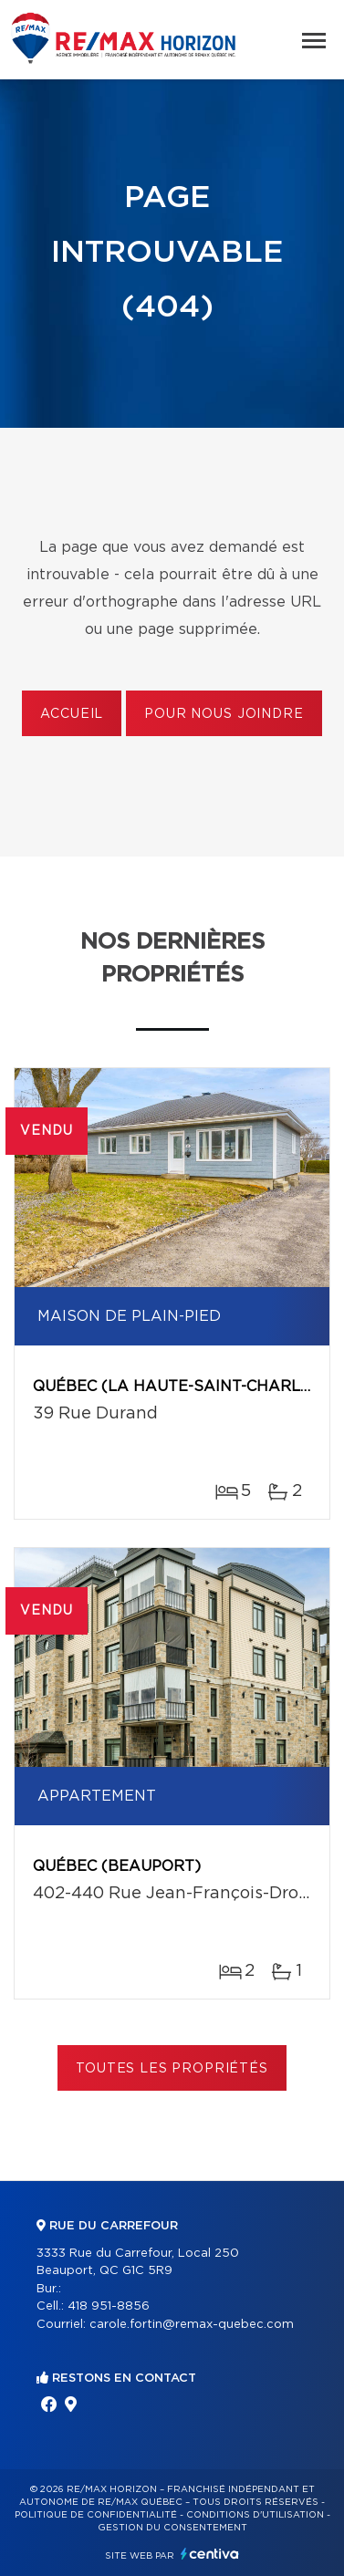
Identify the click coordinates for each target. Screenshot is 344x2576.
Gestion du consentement (172, 2527)
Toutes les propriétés (172, 2068)
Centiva (210, 2554)
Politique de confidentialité (96, 2514)
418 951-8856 (109, 2306)
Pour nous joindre (223, 714)
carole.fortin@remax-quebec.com (191, 2325)
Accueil (71, 714)
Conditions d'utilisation (255, 2514)
